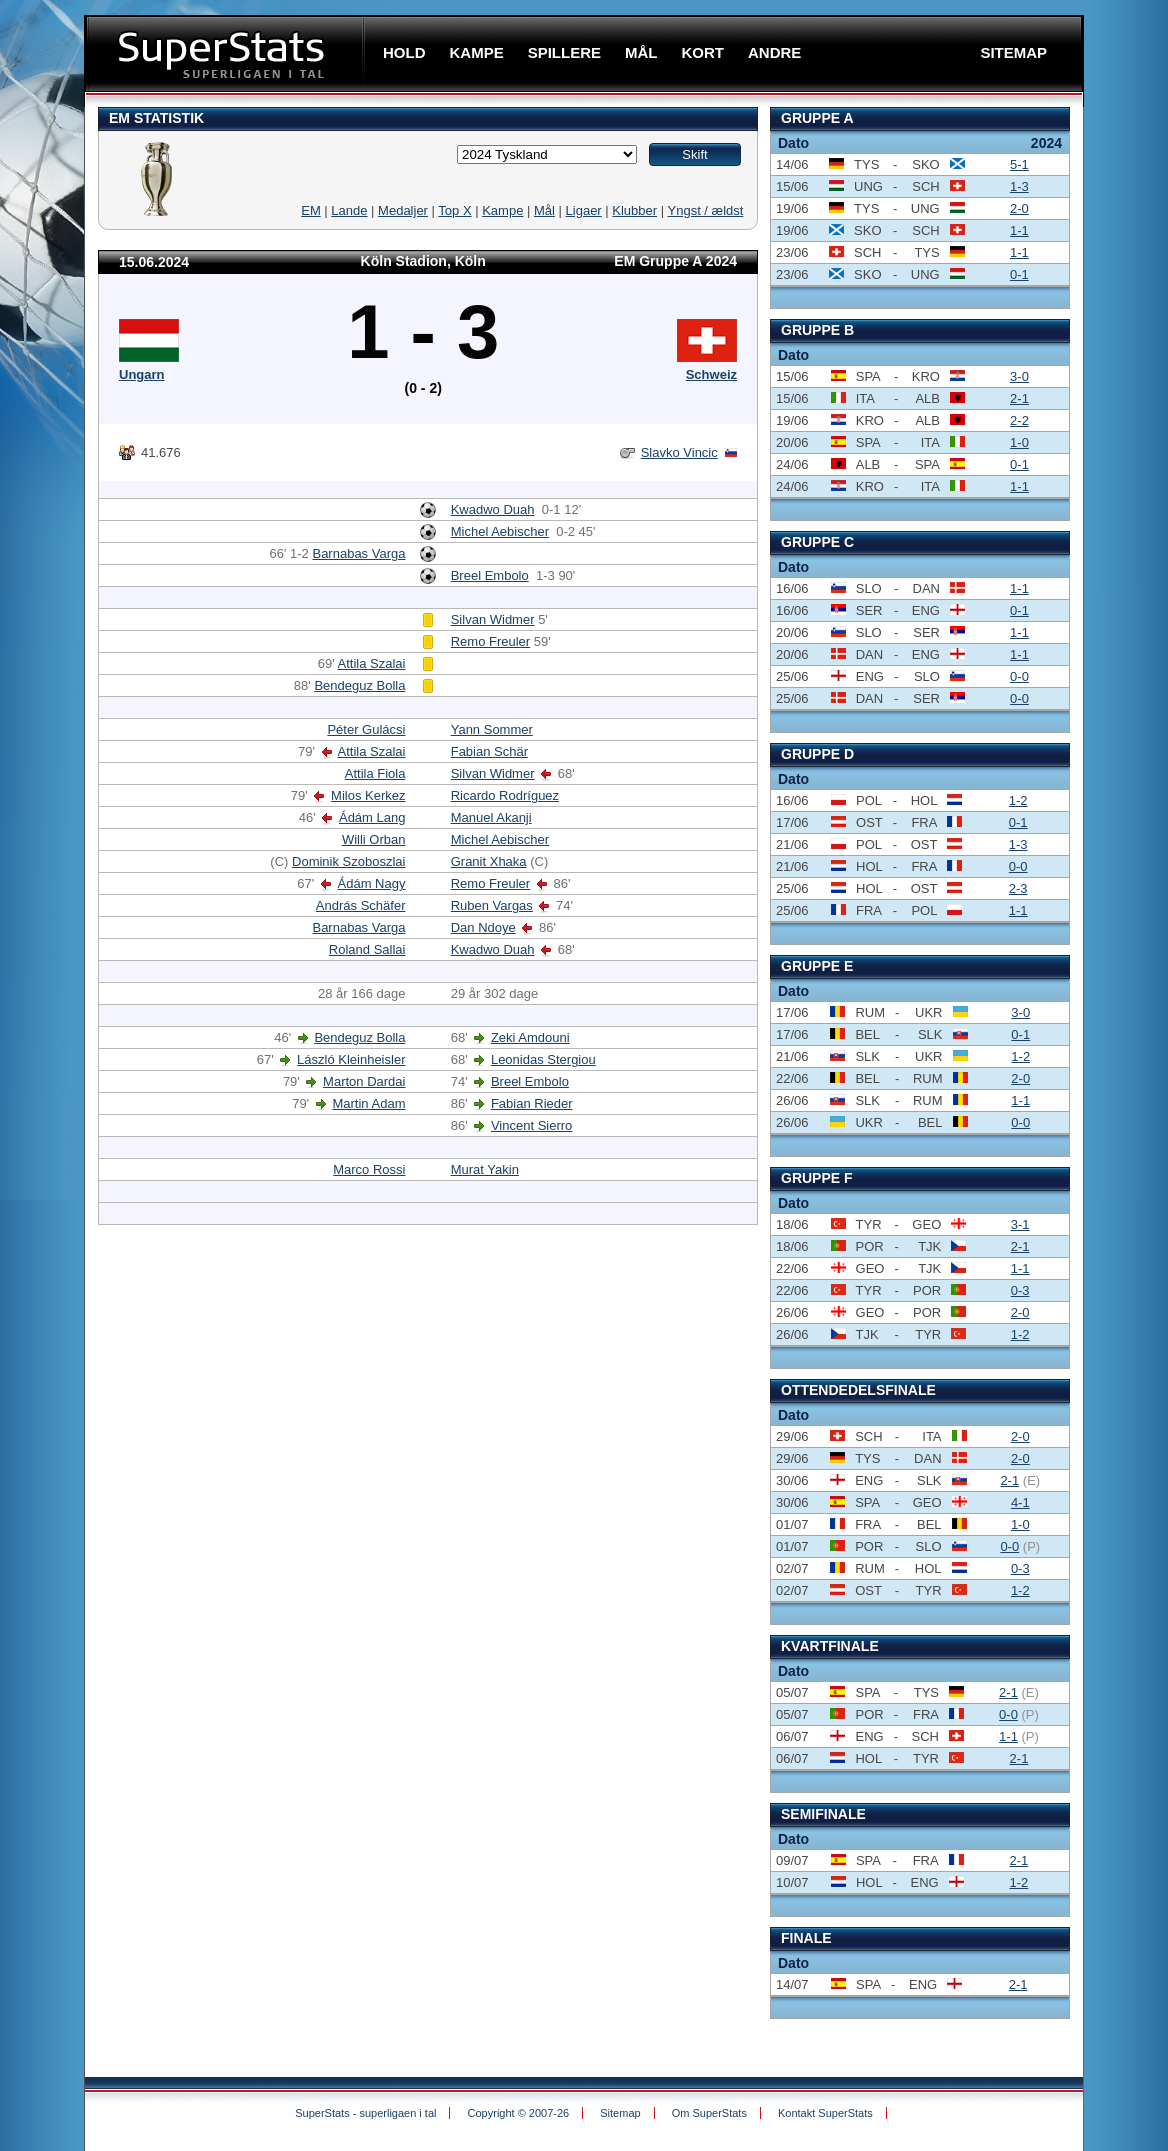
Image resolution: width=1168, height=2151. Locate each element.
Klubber (634, 210)
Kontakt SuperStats (825, 2113)
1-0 (1019, 442)
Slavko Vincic (679, 452)
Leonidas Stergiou (543, 1059)
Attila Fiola (375, 773)
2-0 (1019, 208)
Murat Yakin (485, 1169)
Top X (454, 210)
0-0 (1019, 676)
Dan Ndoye (483, 927)
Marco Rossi (369, 1169)
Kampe (502, 210)
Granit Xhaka (489, 861)
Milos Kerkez (368, 795)
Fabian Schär (489, 751)
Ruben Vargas (492, 905)
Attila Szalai (372, 663)
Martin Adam (368, 1103)
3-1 (1020, 1224)
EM (311, 210)
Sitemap (620, 2113)
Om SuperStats (709, 2113)
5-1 (1019, 164)
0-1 (1019, 274)
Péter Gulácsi (366, 729)
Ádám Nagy (372, 883)
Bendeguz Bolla (359, 685)
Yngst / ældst (706, 210)
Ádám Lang (372, 817)
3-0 (1019, 376)
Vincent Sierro (531, 1125)
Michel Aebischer (500, 531)
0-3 (1020, 1290)
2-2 (1019, 420)
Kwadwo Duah (493, 509)
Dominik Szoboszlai (348, 861)
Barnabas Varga (358, 553)
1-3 (1019, 186)
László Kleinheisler (351, 1059)
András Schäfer (361, 905)
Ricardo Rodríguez (505, 795)
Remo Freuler (490, 641)
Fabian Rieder (532, 1103)
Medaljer (403, 210)
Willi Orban (374, 839)
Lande (349, 210)
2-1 (1019, 398)
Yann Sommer (492, 729)
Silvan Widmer (493, 619)
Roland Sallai (367, 949)
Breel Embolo (490, 575)
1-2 (1018, 800)
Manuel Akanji (491, 817)
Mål (544, 210)
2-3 (1018, 888)
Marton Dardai (364, 1081)
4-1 (1020, 1502)
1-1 (1019, 230)
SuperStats (226, 53)
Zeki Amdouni (530, 1037)
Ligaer (584, 210)
